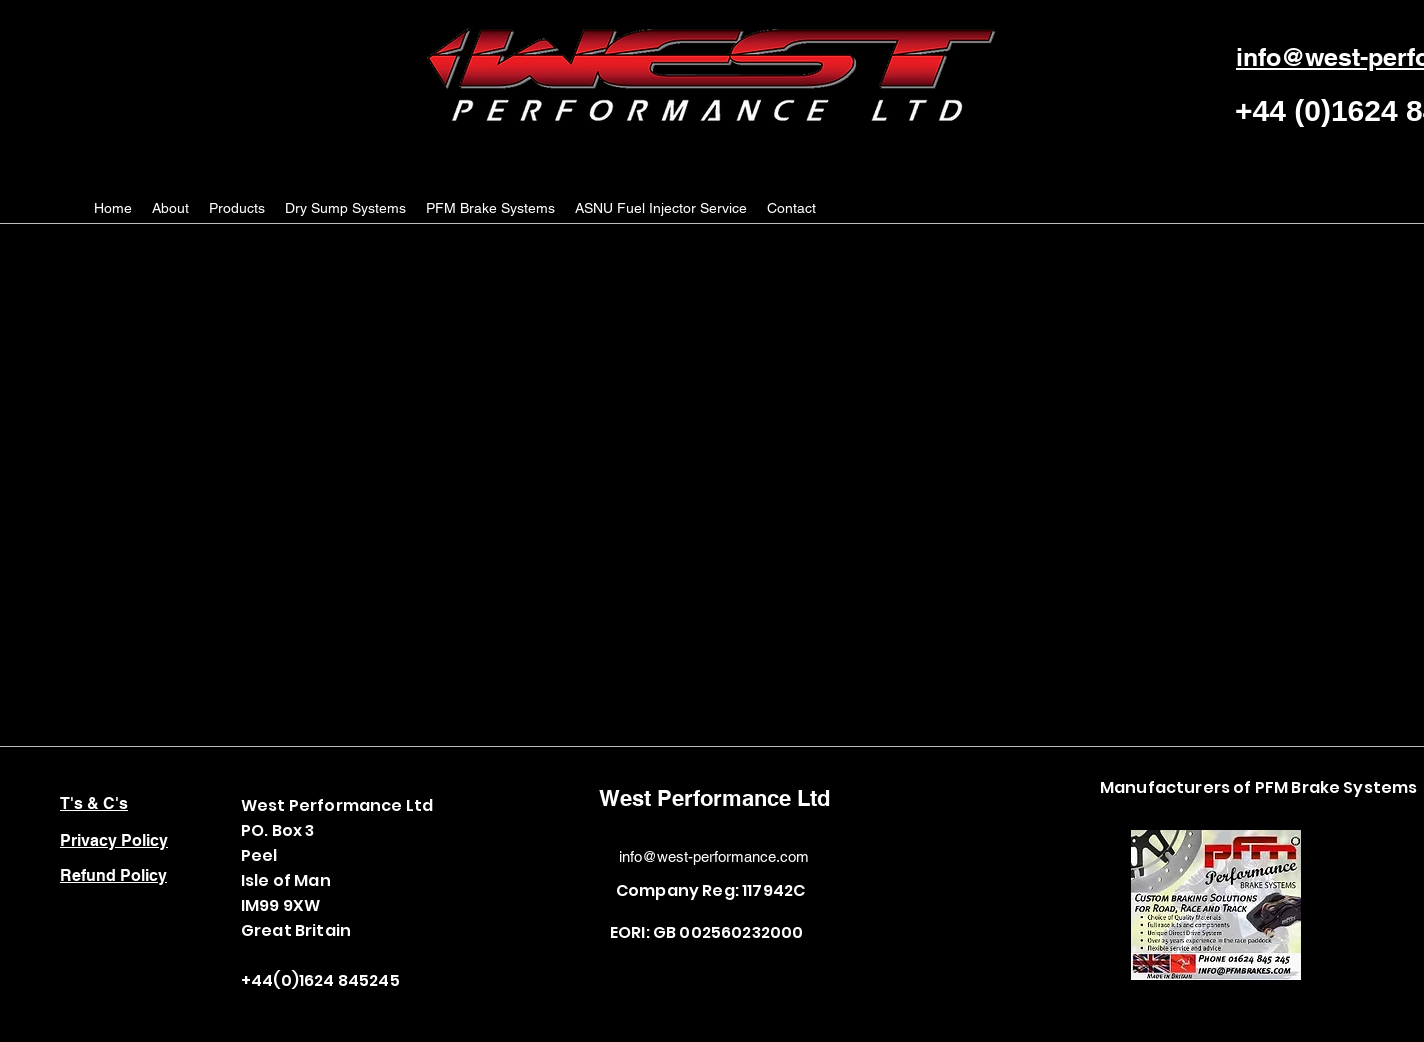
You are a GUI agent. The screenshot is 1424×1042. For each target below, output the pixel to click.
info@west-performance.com (714, 856)
